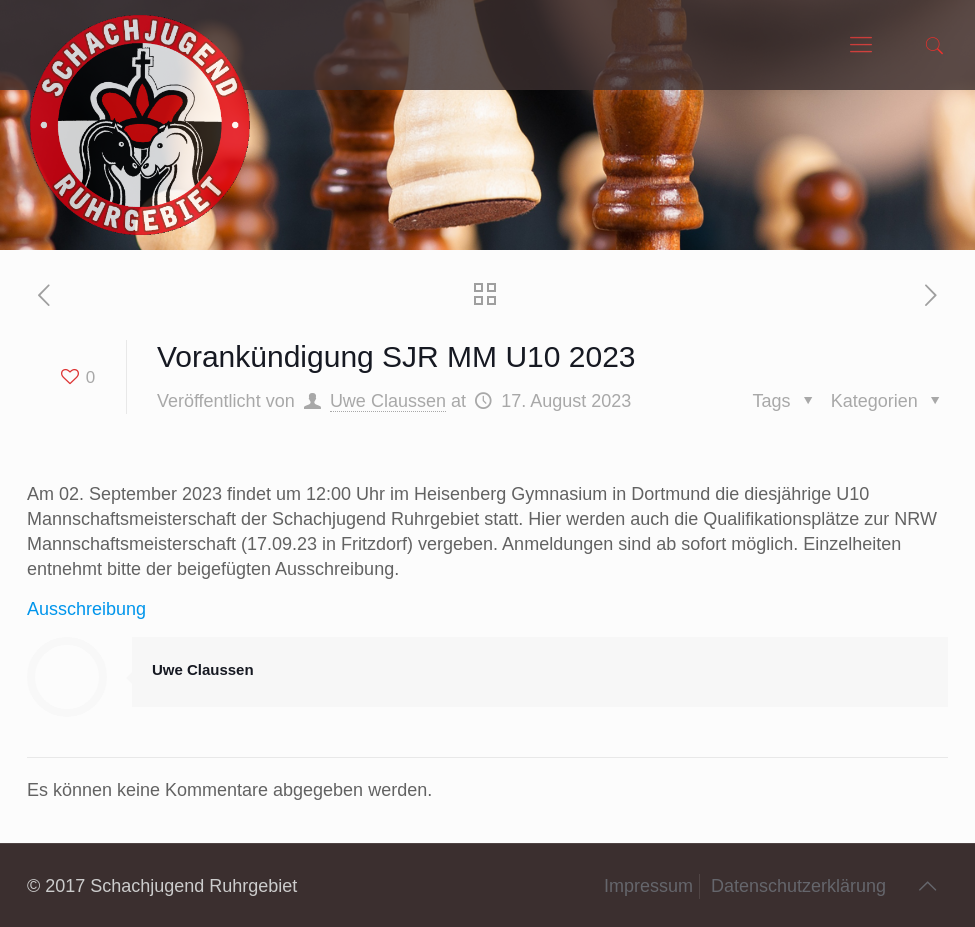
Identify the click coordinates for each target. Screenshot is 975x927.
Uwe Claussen (388, 401)
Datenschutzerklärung (798, 886)
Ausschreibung (86, 609)
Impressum (648, 886)
